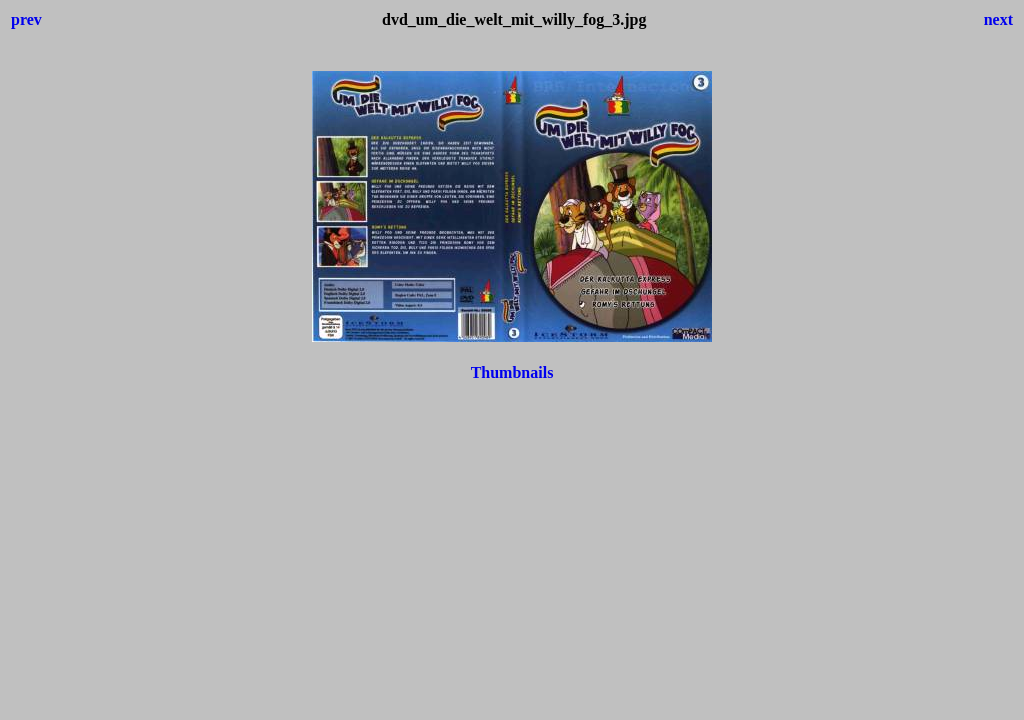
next (998, 19)
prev (26, 19)
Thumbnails (512, 372)
